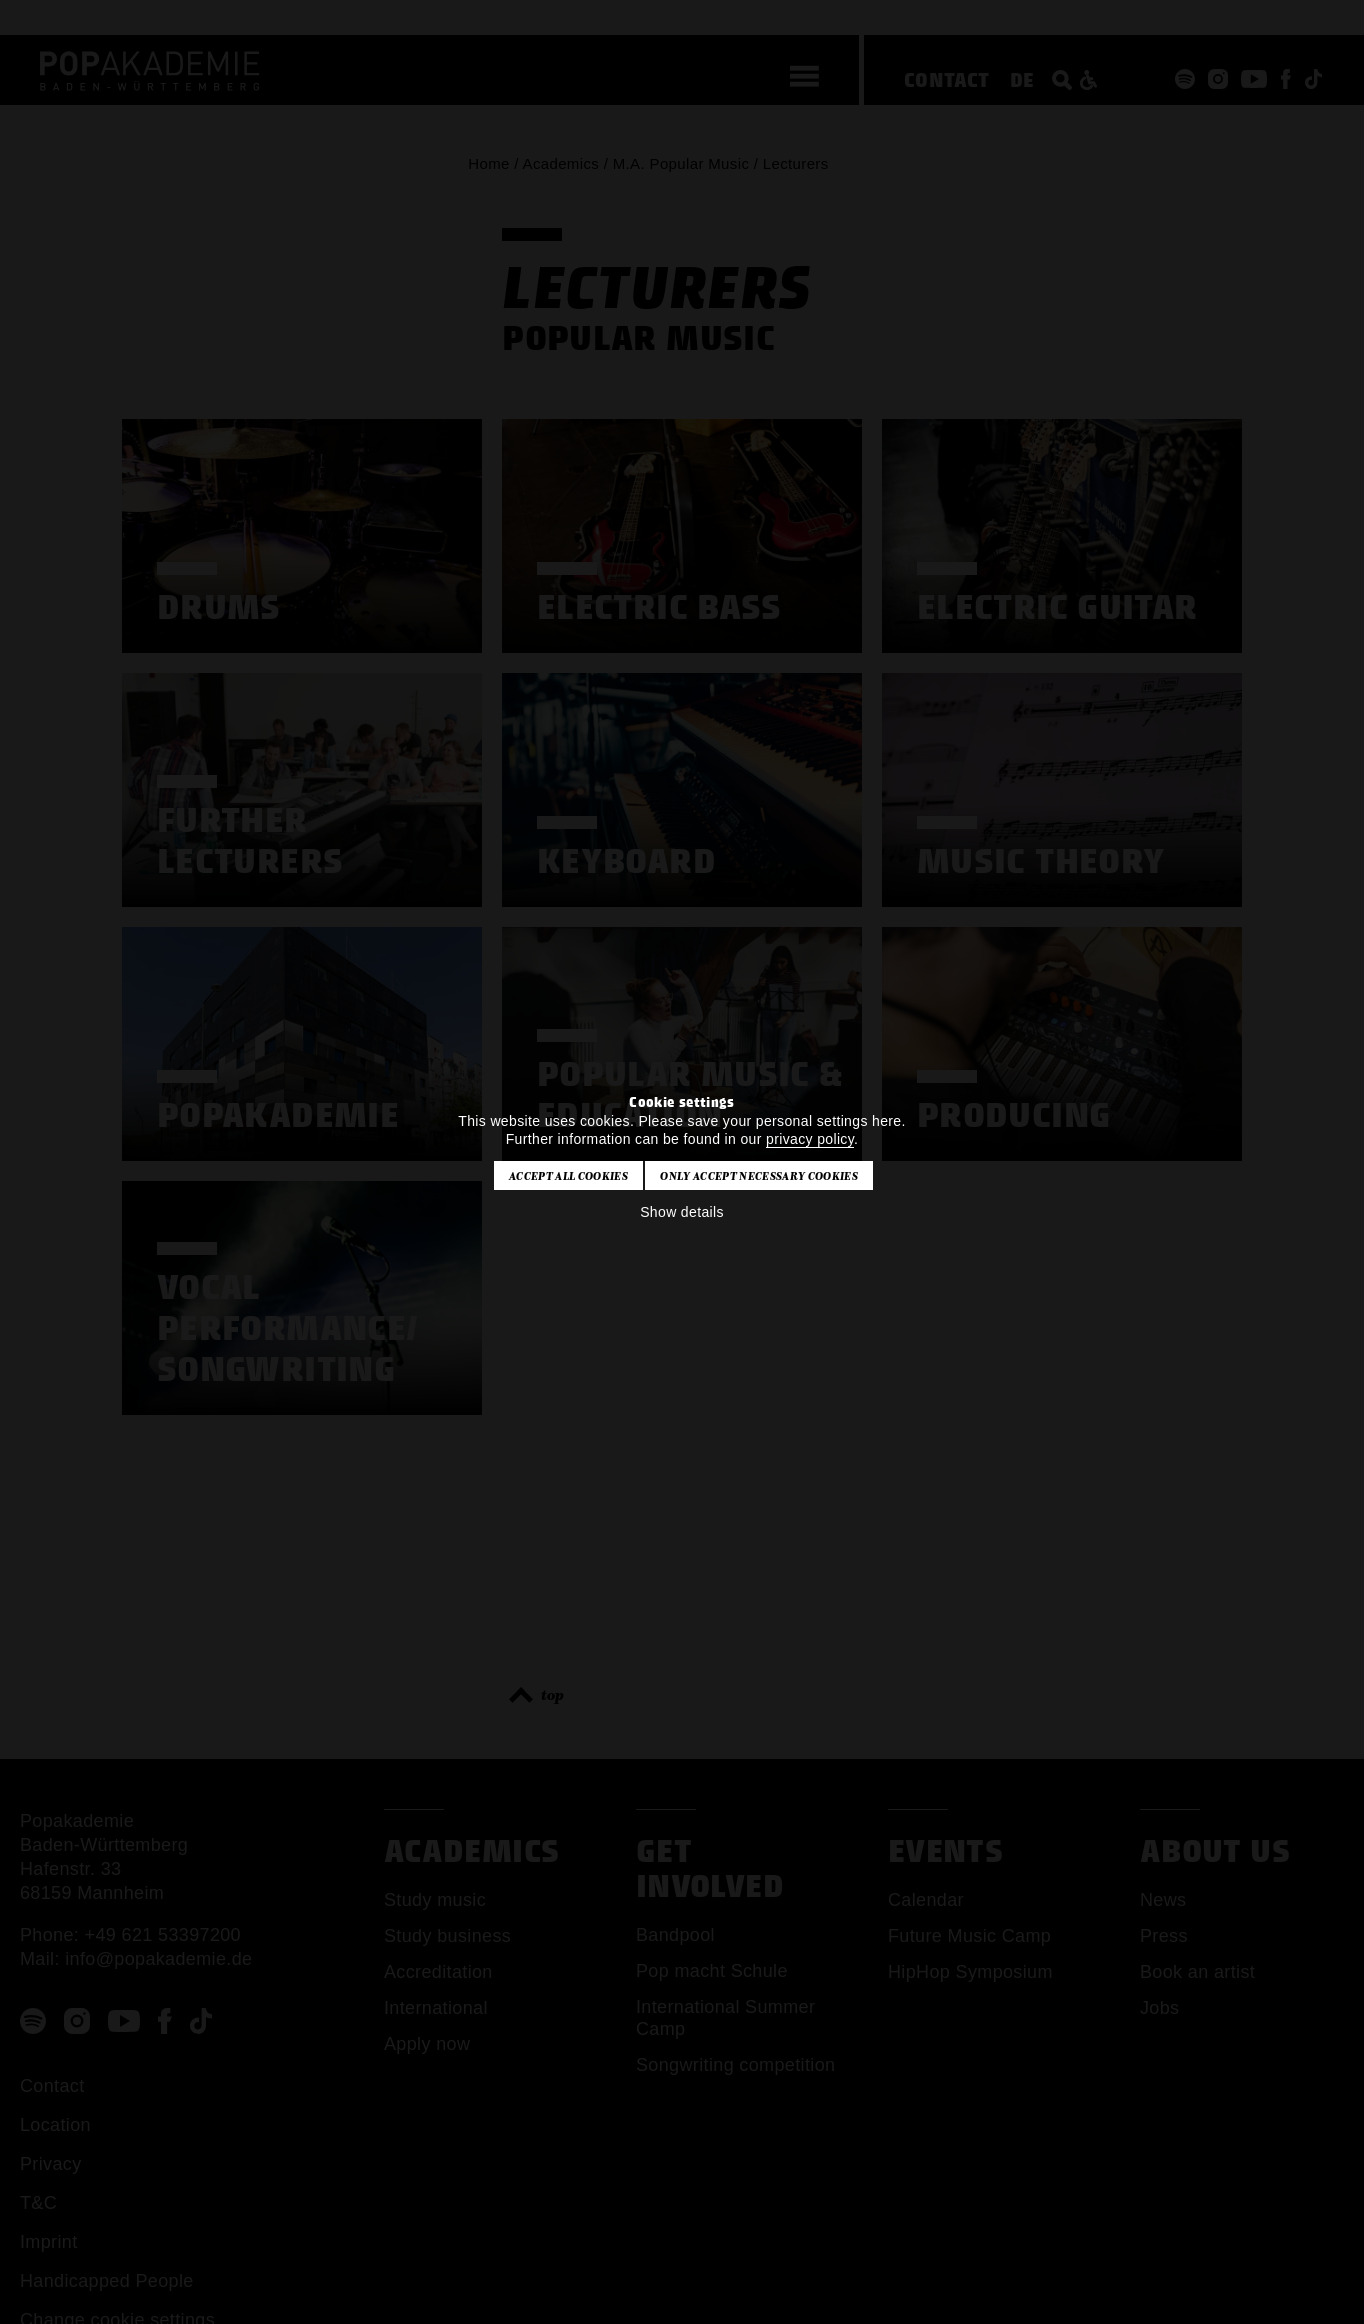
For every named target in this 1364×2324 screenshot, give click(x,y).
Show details (682, 1212)
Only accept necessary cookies (758, 1176)
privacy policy (810, 1139)
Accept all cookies (568, 1176)
